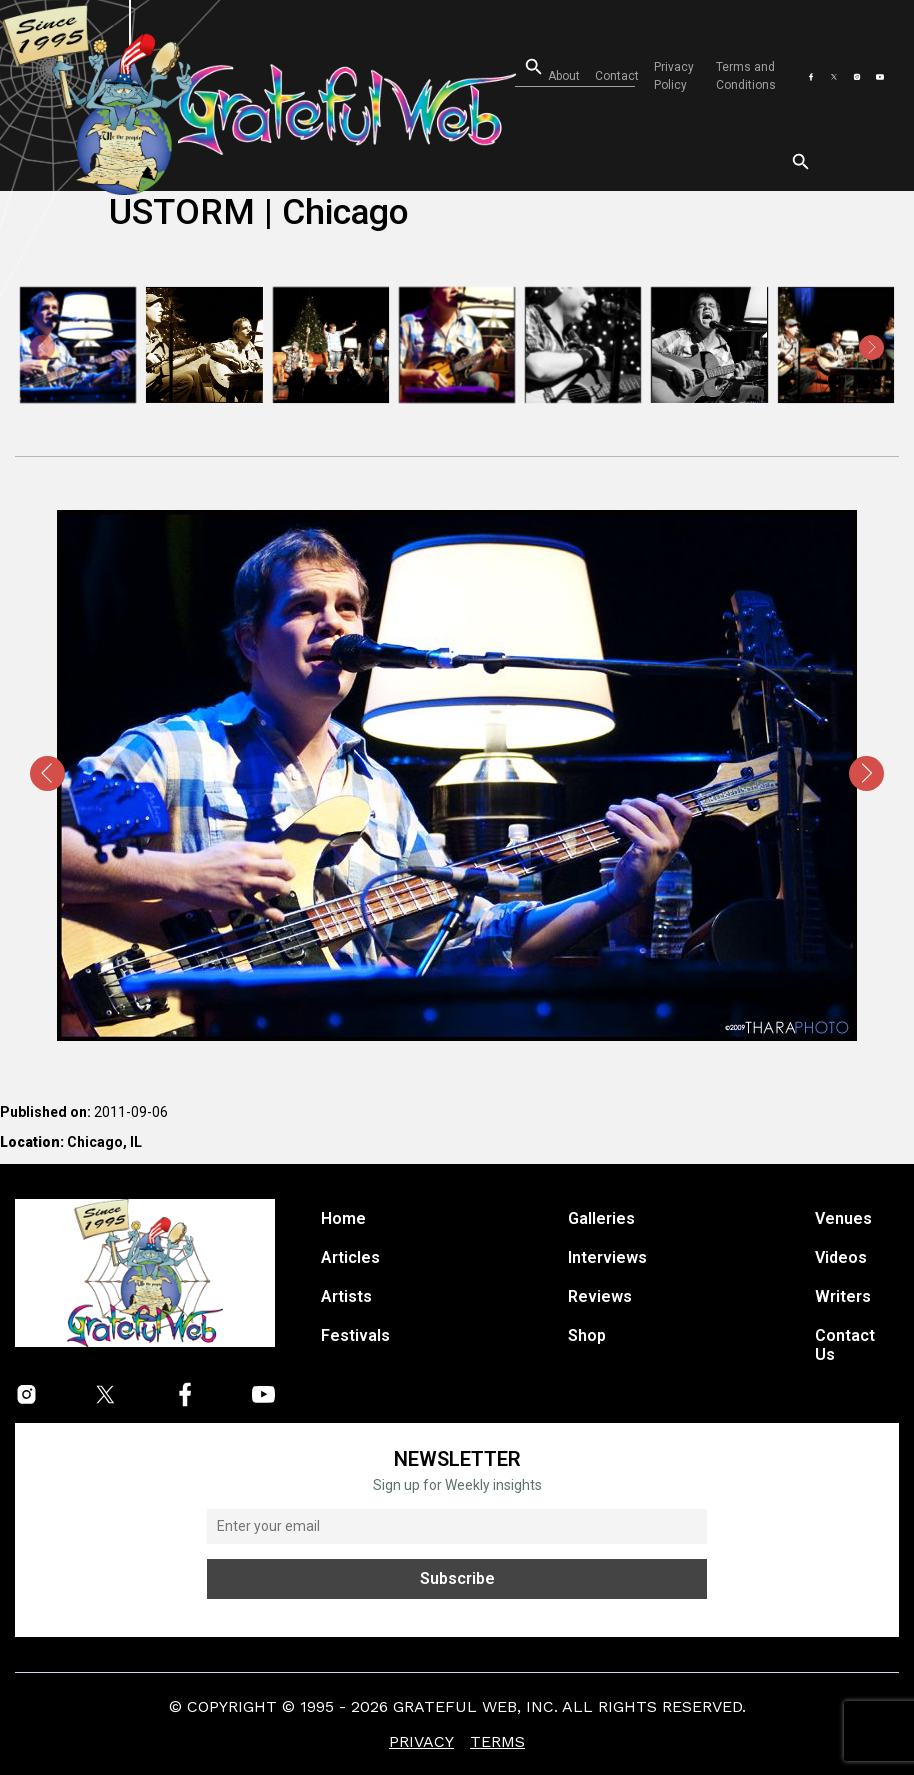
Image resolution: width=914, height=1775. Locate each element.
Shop (587, 1335)
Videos (841, 1257)
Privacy (421, 1741)
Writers (843, 1296)
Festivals (355, 1335)
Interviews (607, 1257)
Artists (346, 1296)
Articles (350, 1257)
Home (343, 1218)
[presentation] (42, 347)
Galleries (601, 1218)
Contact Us (845, 1345)
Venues (843, 1218)
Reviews (600, 1296)
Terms (497, 1741)
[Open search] (519, 67)
